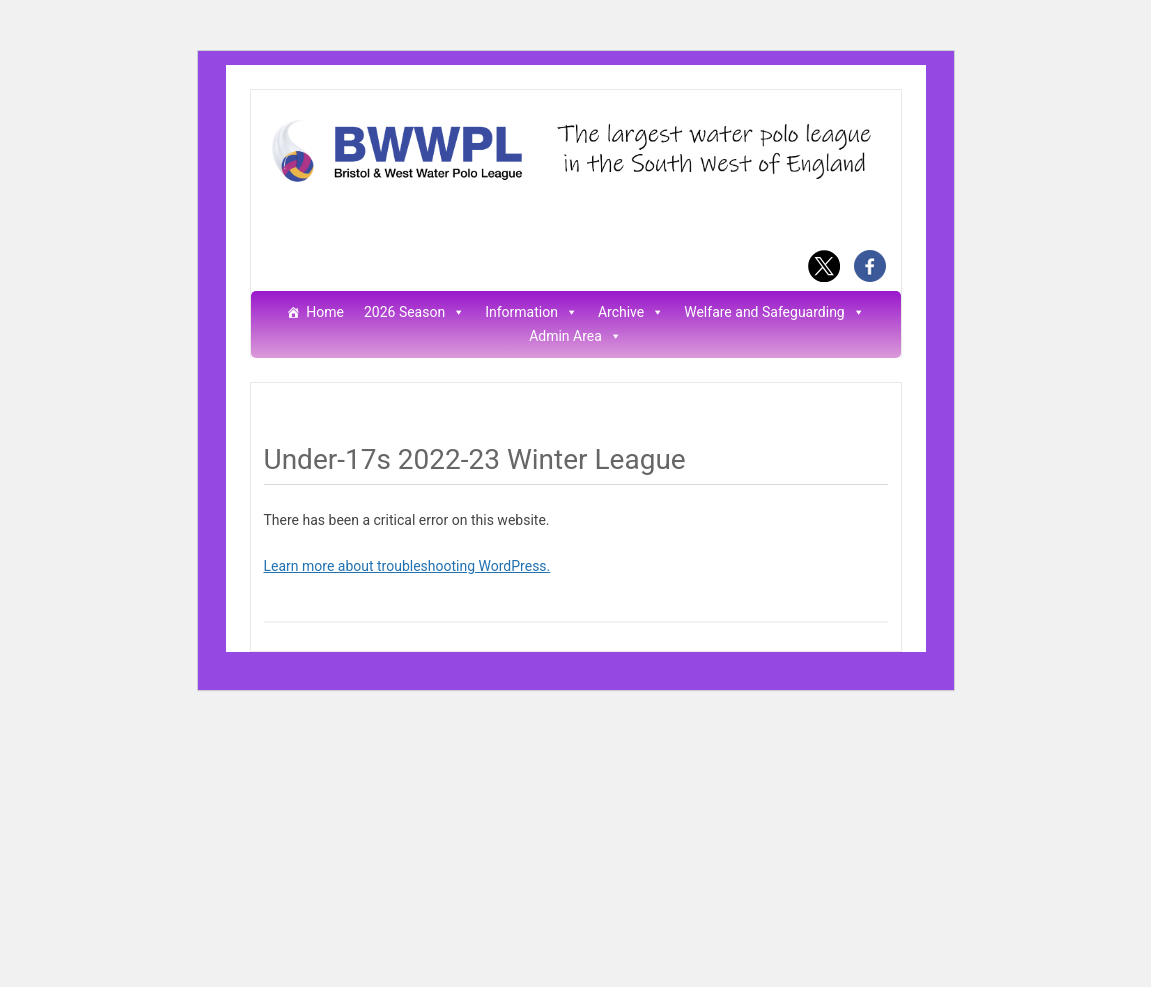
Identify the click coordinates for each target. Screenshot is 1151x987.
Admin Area (575, 336)
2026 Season (414, 312)
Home (325, 312)
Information (531, 312)
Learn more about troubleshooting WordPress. (407, 566)
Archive (631, 312)
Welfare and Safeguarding (774, 312)
